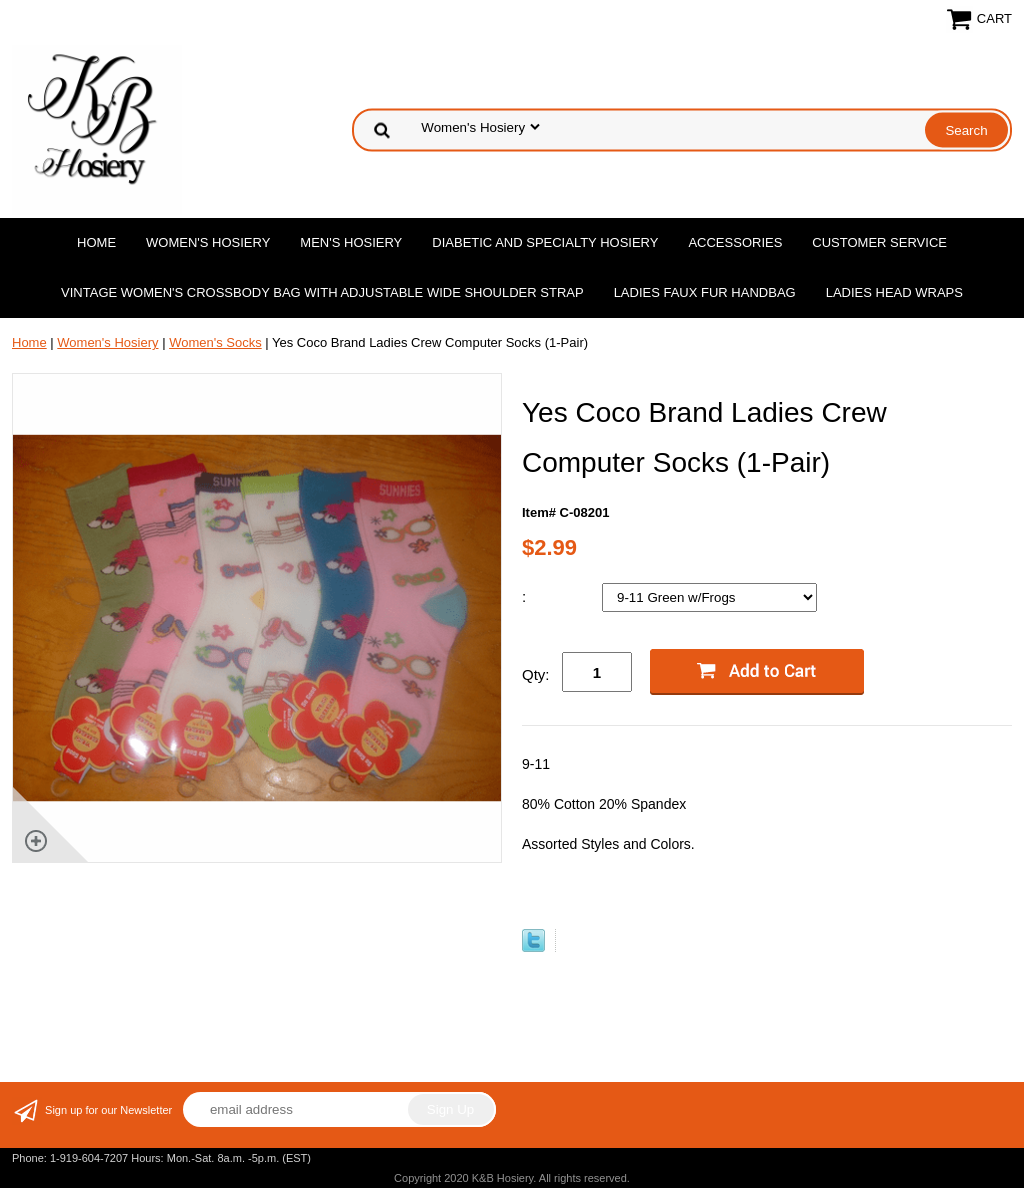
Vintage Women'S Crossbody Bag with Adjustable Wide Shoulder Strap (322, 292)
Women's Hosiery (208, 242)
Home (96, 242)
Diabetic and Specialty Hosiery (545, 242)
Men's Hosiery (351, 242)
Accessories (735, 242)
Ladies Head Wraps (894, 292)
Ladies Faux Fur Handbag (705, 292)
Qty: (536, 674)
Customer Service (879, 242)
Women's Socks (215, 342)
